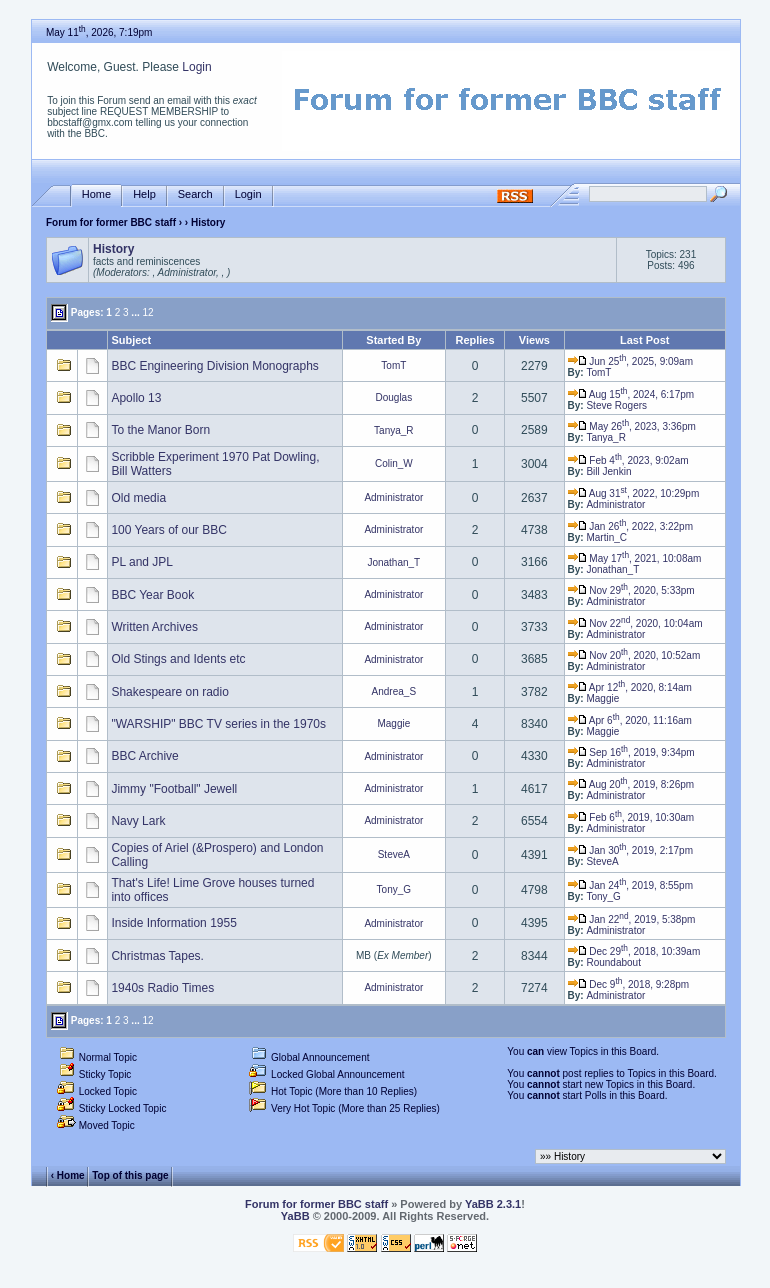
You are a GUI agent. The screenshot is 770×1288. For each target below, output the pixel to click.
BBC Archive (144, 756)
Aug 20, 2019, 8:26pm (631, 784)
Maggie (602, 698)
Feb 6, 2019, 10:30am (631, 817)
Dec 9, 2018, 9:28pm (629, 984)
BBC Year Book (152, 595)
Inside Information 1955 (173, 923)
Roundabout (613, 962)
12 (147, 312)
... (135, 312)
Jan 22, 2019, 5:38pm (632, 919)
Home (96, 194)
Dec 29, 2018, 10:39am (634, 951)
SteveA (394, 854)
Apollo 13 (136, 398)
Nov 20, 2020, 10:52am (634, 655)
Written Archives (154, 627)
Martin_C (606, 537)
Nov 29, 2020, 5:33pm (631, 590)
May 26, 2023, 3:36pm (632, 426)
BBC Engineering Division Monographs (214, 366)
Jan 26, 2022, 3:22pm (630, 526)
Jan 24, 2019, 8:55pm (630, 885)
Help (144, 194)
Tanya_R (393, 430)
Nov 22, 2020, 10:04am (635, 623)
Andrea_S (394, 691)
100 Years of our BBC (168, 530)
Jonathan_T (393, 562)
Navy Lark (138, 821)
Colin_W (394, 463)
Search (195, 194)
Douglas (393, 397)
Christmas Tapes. (157, 956)
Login (196, 67)
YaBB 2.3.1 (493, 1204)
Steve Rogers (616, 405)
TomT (393, 365)
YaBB (295, 1216)
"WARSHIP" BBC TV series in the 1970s (218, 724)
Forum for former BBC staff (111, 222)
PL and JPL (142, 562)
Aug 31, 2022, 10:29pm (634, 493)
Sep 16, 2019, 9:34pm (631, 752)
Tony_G (394, 889)
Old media (138, 498)
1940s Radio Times (162, 988)
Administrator (393, 497)
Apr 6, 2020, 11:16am (630, 720)
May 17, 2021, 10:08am (635, 558)
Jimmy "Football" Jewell (174, 789)
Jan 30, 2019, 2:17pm (630, 850)
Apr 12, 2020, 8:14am (630, 687)
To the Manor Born (160, 430)
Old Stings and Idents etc (178, 659)
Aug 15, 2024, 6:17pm (631, 394)
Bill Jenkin (608, 471)
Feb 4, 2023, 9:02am (628, 460)
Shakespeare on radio (169, 692)
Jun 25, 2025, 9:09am (630, 361)
